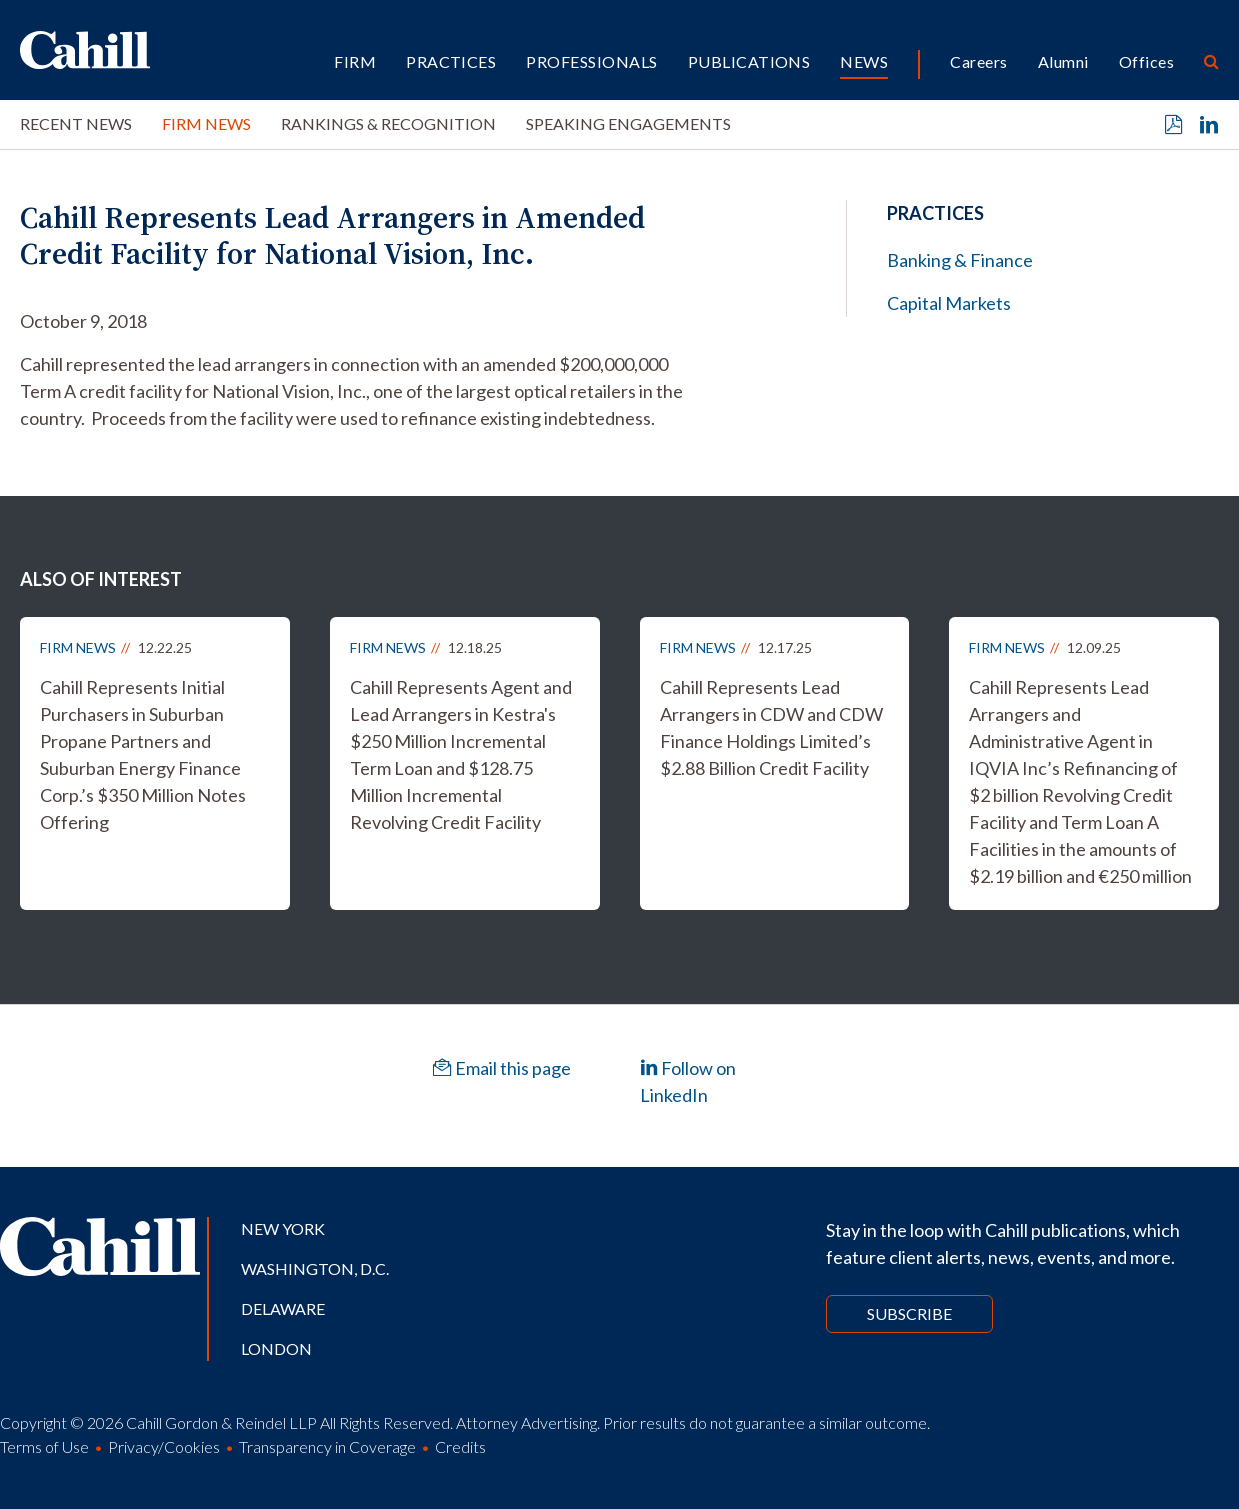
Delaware (283, 1308)
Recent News (76, 123)
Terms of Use (44, 1446)
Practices (451, 61)
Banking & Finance (960, 260)
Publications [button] (749, 61)
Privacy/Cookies (164, 1446)
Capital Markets (949, 303)
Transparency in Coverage (327, 1446)
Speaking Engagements (628, 123)
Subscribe (909, 1313)
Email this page (502, 1068)
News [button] (864, 61)
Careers (978, 61)
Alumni (1063, 61)
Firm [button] (355, 61)
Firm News (206, 123)
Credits (460, 1446)
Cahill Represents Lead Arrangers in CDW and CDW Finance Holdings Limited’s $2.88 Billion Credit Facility (771, 727)
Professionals (591, 61)
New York (283, 1228)
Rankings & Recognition (388, 123)
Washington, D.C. (315, 1268)
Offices (1146, 61)
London (276, 1348)
